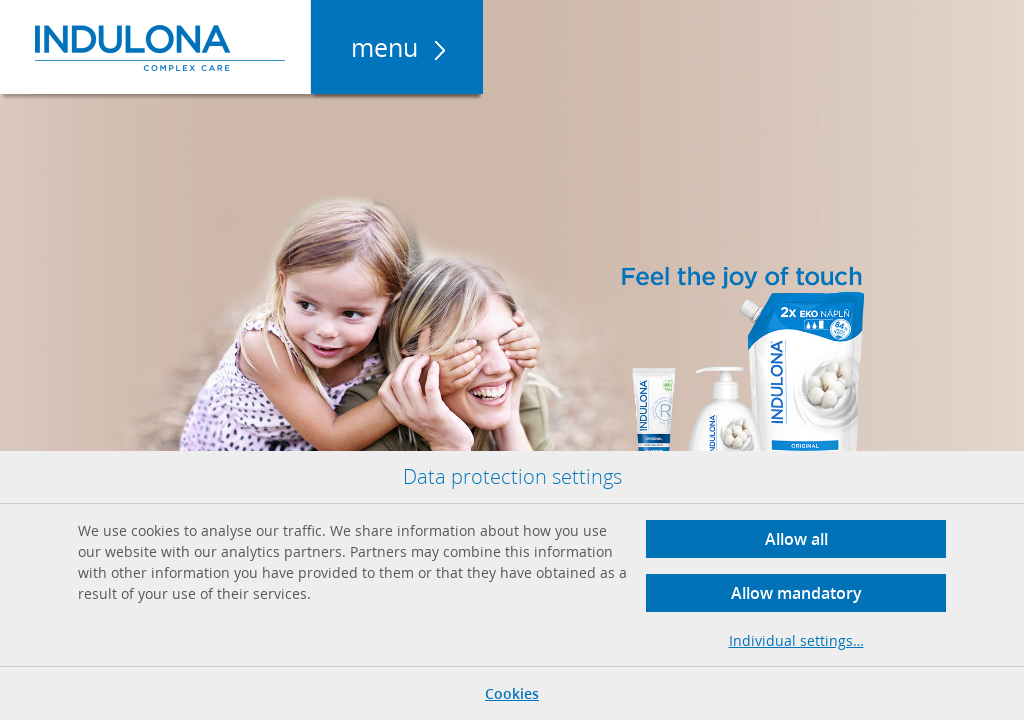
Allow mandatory (796, 593)
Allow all (796, 539)
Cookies (512, 693)
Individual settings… (796, 640)
